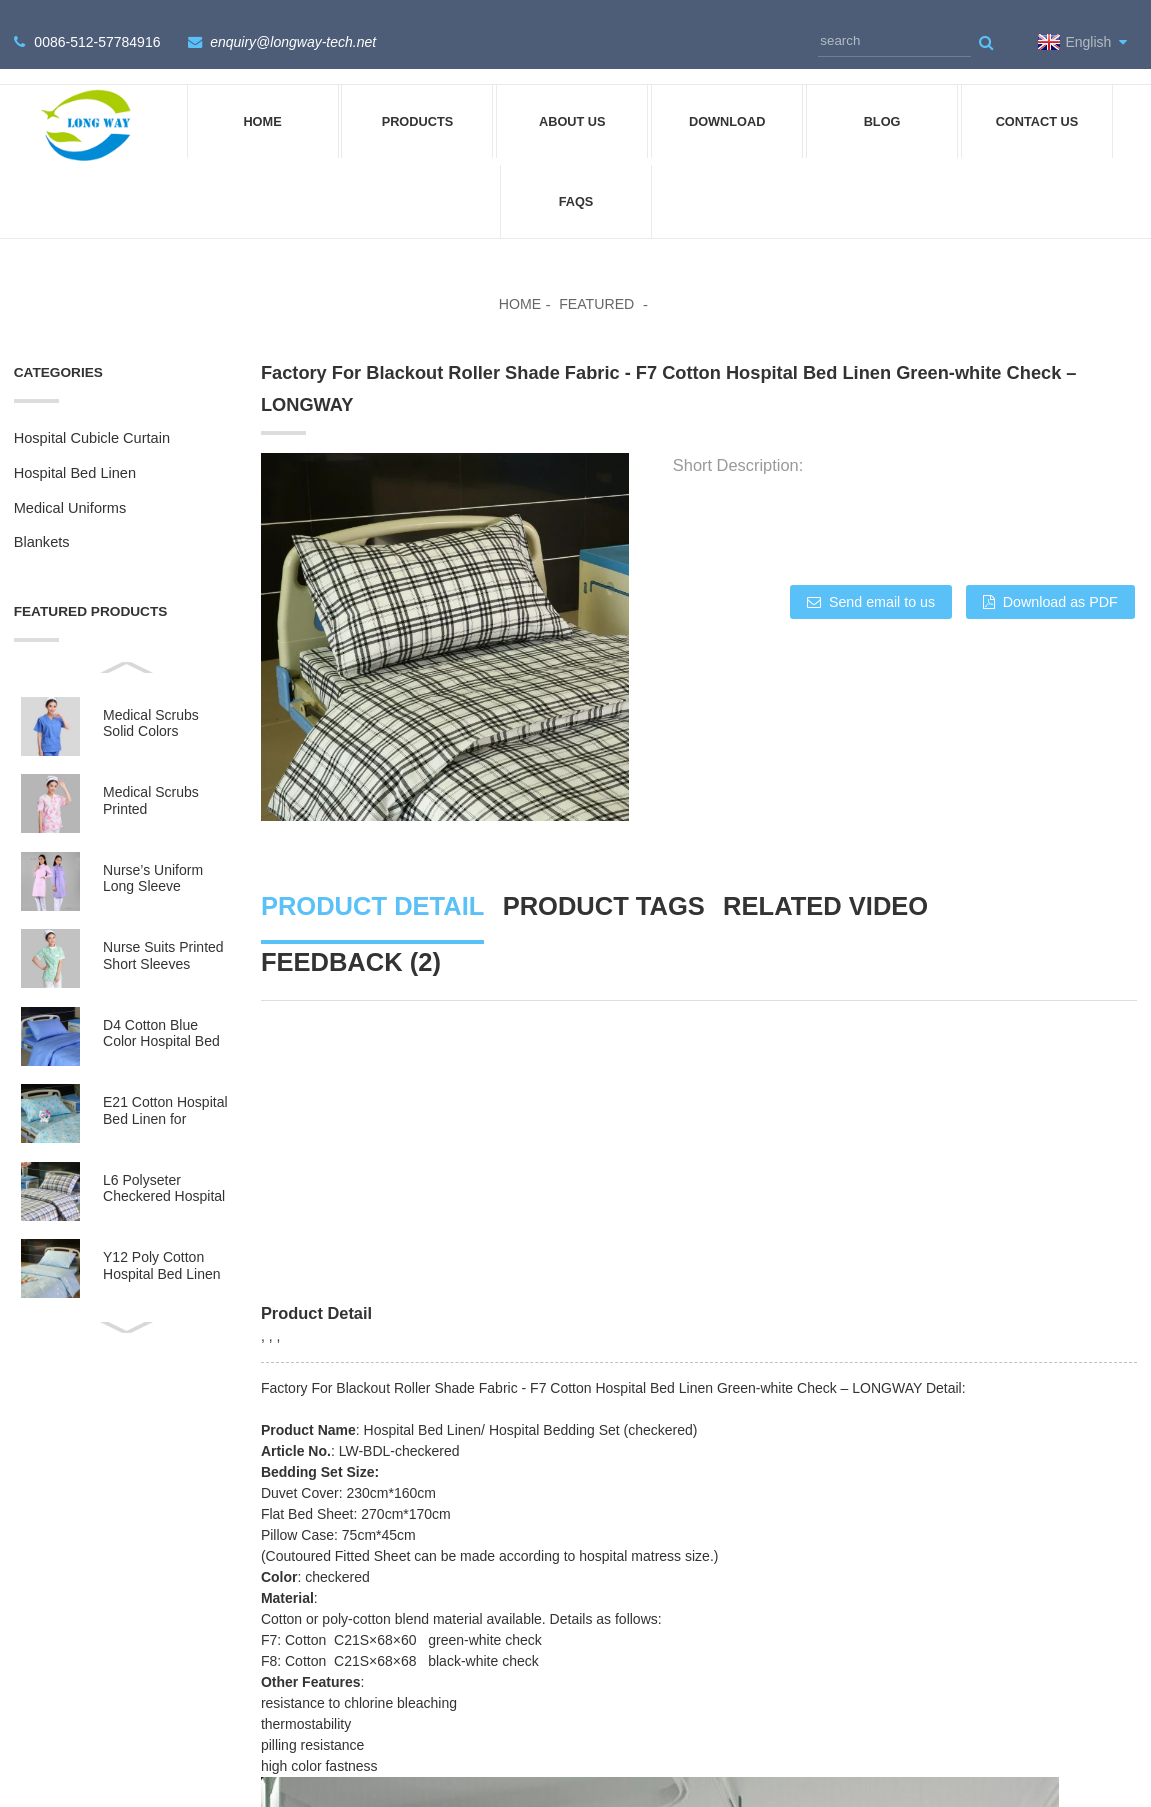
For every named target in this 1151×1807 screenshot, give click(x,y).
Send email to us (871, 578)
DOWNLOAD (727, 97)
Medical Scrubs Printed (151, 776)
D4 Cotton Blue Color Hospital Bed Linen (161, 1009)
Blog (882, 97)
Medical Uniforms (70, 484)
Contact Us (1037, 97)
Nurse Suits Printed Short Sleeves (163, 932)
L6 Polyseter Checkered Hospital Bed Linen (164, 1164)
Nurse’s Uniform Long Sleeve (153, 854)
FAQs (576, 177)
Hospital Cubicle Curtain (92, 414)
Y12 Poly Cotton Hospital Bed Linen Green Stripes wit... (162, 1242)
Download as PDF (1062, 578)
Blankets (42, 518)
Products (418, 97)
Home (262, 97)
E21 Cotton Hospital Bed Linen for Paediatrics (165, 1087)
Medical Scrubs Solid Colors (151, 699)
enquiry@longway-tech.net (289, 30)
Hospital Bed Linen (75, 449)
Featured (597, 281)
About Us (572, 97)
